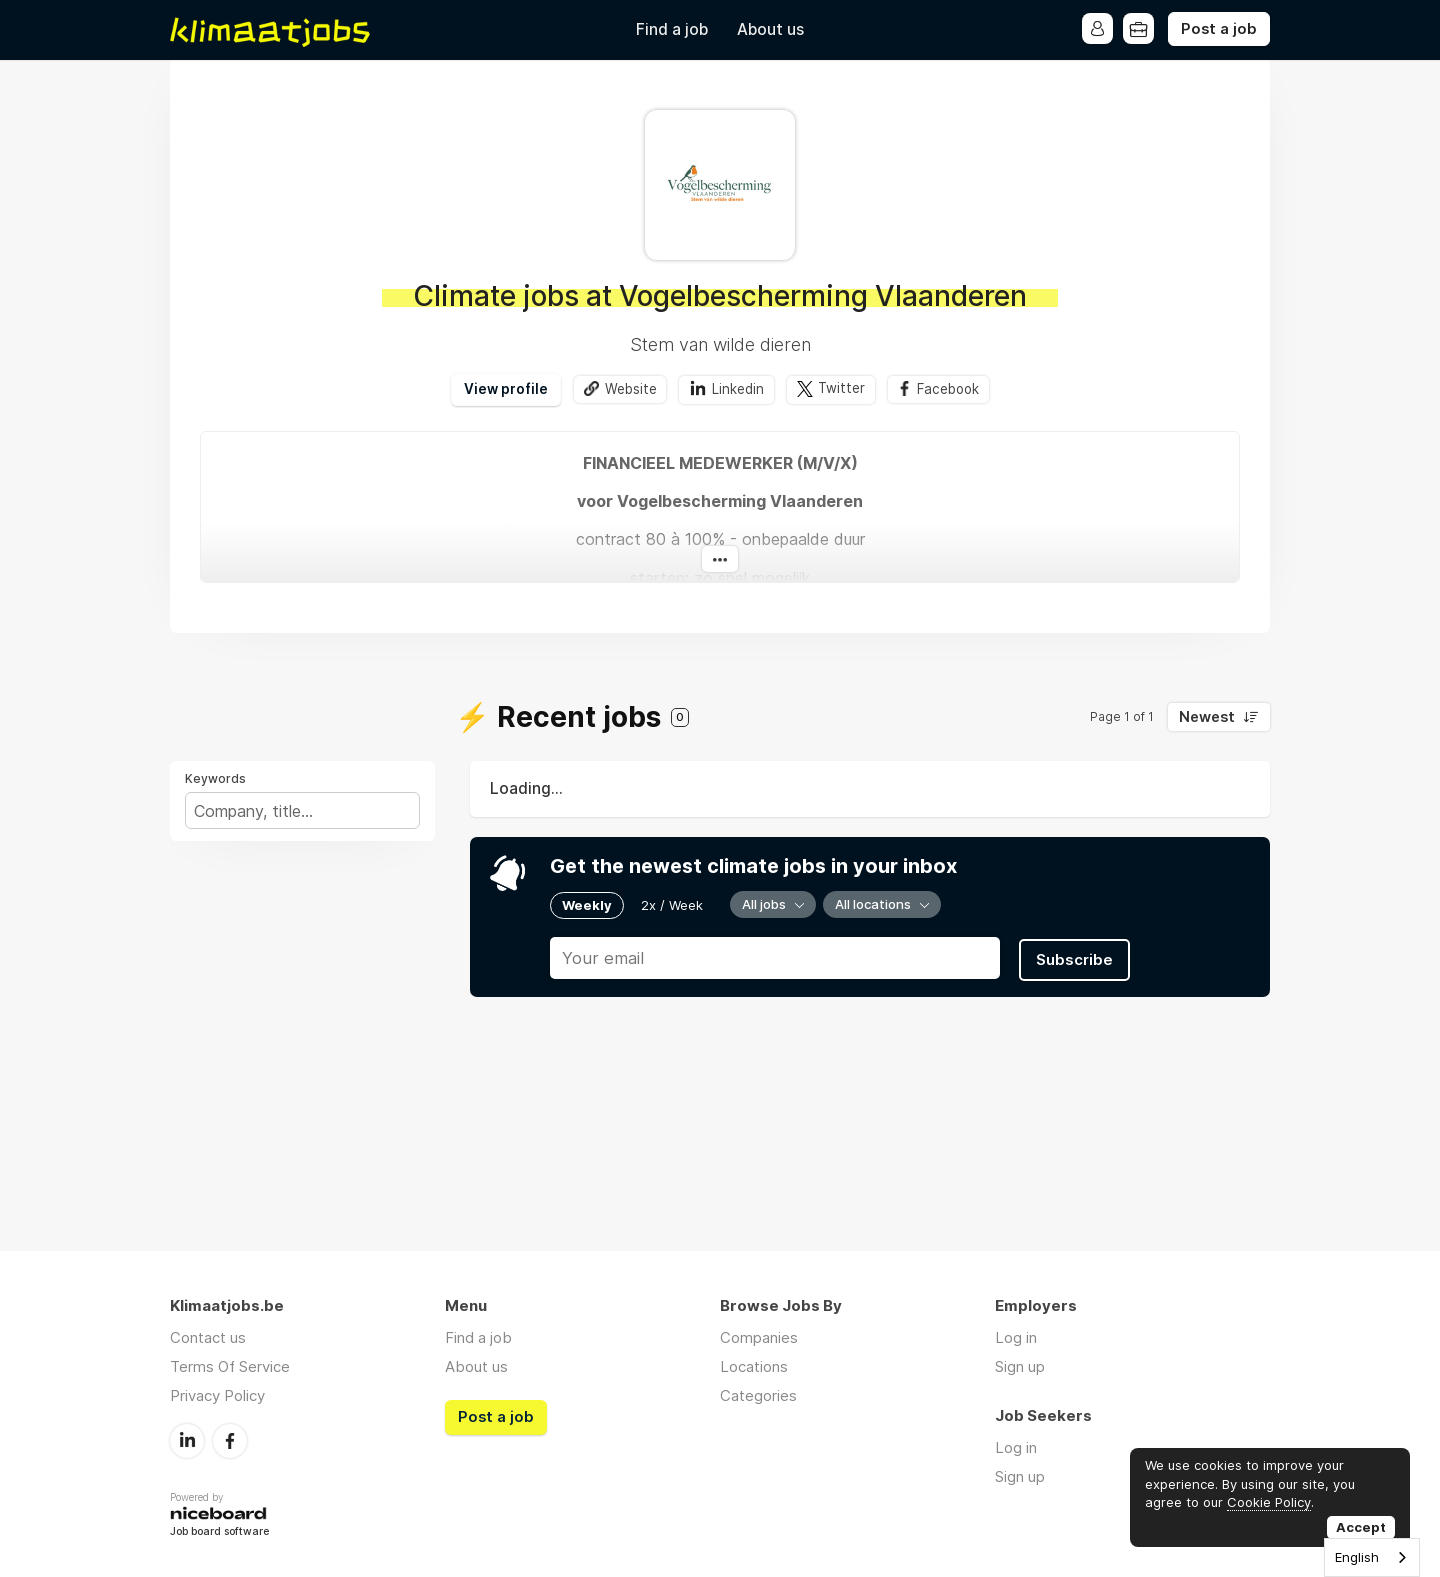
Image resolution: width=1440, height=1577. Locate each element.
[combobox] (1372, 1557)
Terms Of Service (230, 1366)
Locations (754, 1366)
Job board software (219, 1531)
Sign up (1020, 1366)
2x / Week (672, 904)
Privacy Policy (217, 1395)
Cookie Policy (1269, 1502)
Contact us (208, 1337)
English (1357, 1557)
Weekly (587, 904)
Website (629, 389)
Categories (758, 1395)
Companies (759, 1337)
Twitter (840, 389)
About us (770, 29)
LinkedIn (187, 1440)
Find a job (672, 29)
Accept (1361, 1527)
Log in (1016, 1337)
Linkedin (737, 389)
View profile (504, 389)
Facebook (949, 389)
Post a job (1219, 29)
